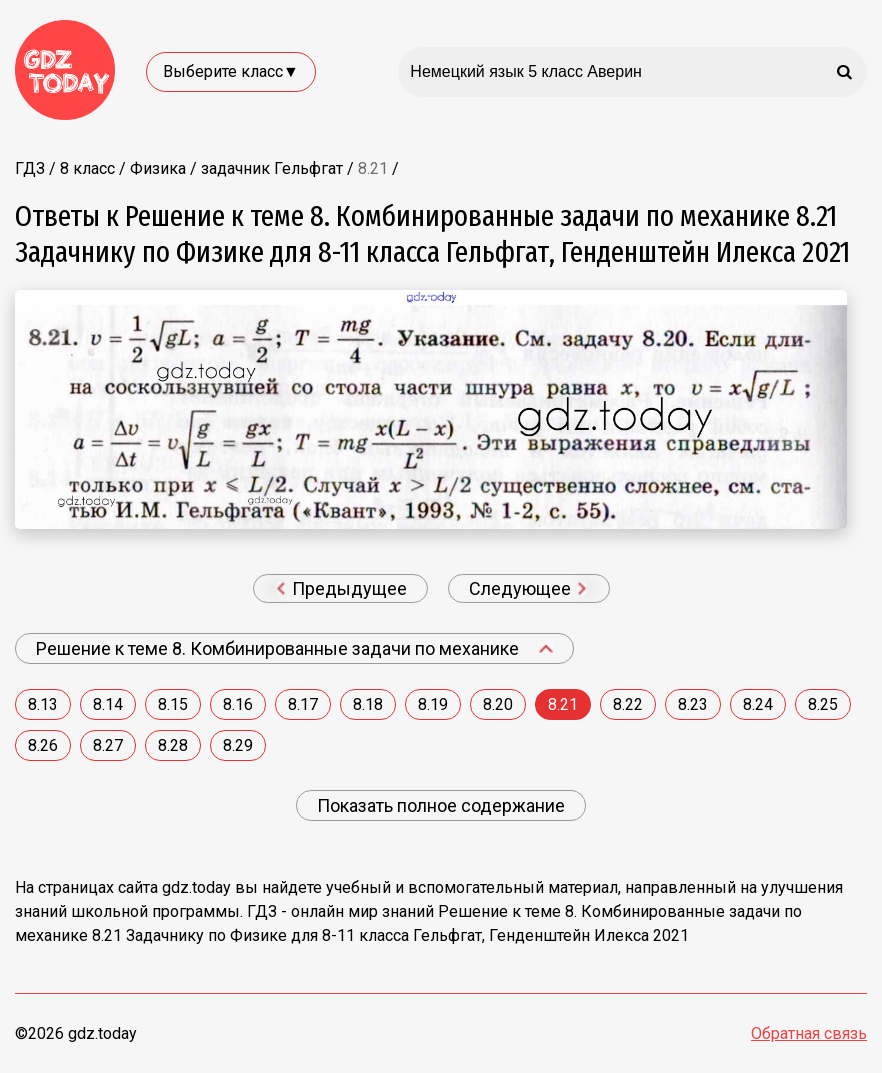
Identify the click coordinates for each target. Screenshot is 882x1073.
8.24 (758, 704)
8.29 (238, 745)
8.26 (43, 745)
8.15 (173, 704)
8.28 (173, 745)
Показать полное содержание (441, 805)
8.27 (108, 745)
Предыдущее (341, 588)
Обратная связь (809, 1033)
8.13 (43, 704)
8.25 (823, 704)
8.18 (368, 704)
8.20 (498, 704)
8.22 (628, 704)
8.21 (563, 704)
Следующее (528, 588)
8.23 (693, 704)
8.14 (108, 704)
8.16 (238, 704)
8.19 (433, 704)
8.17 (303, 704)
